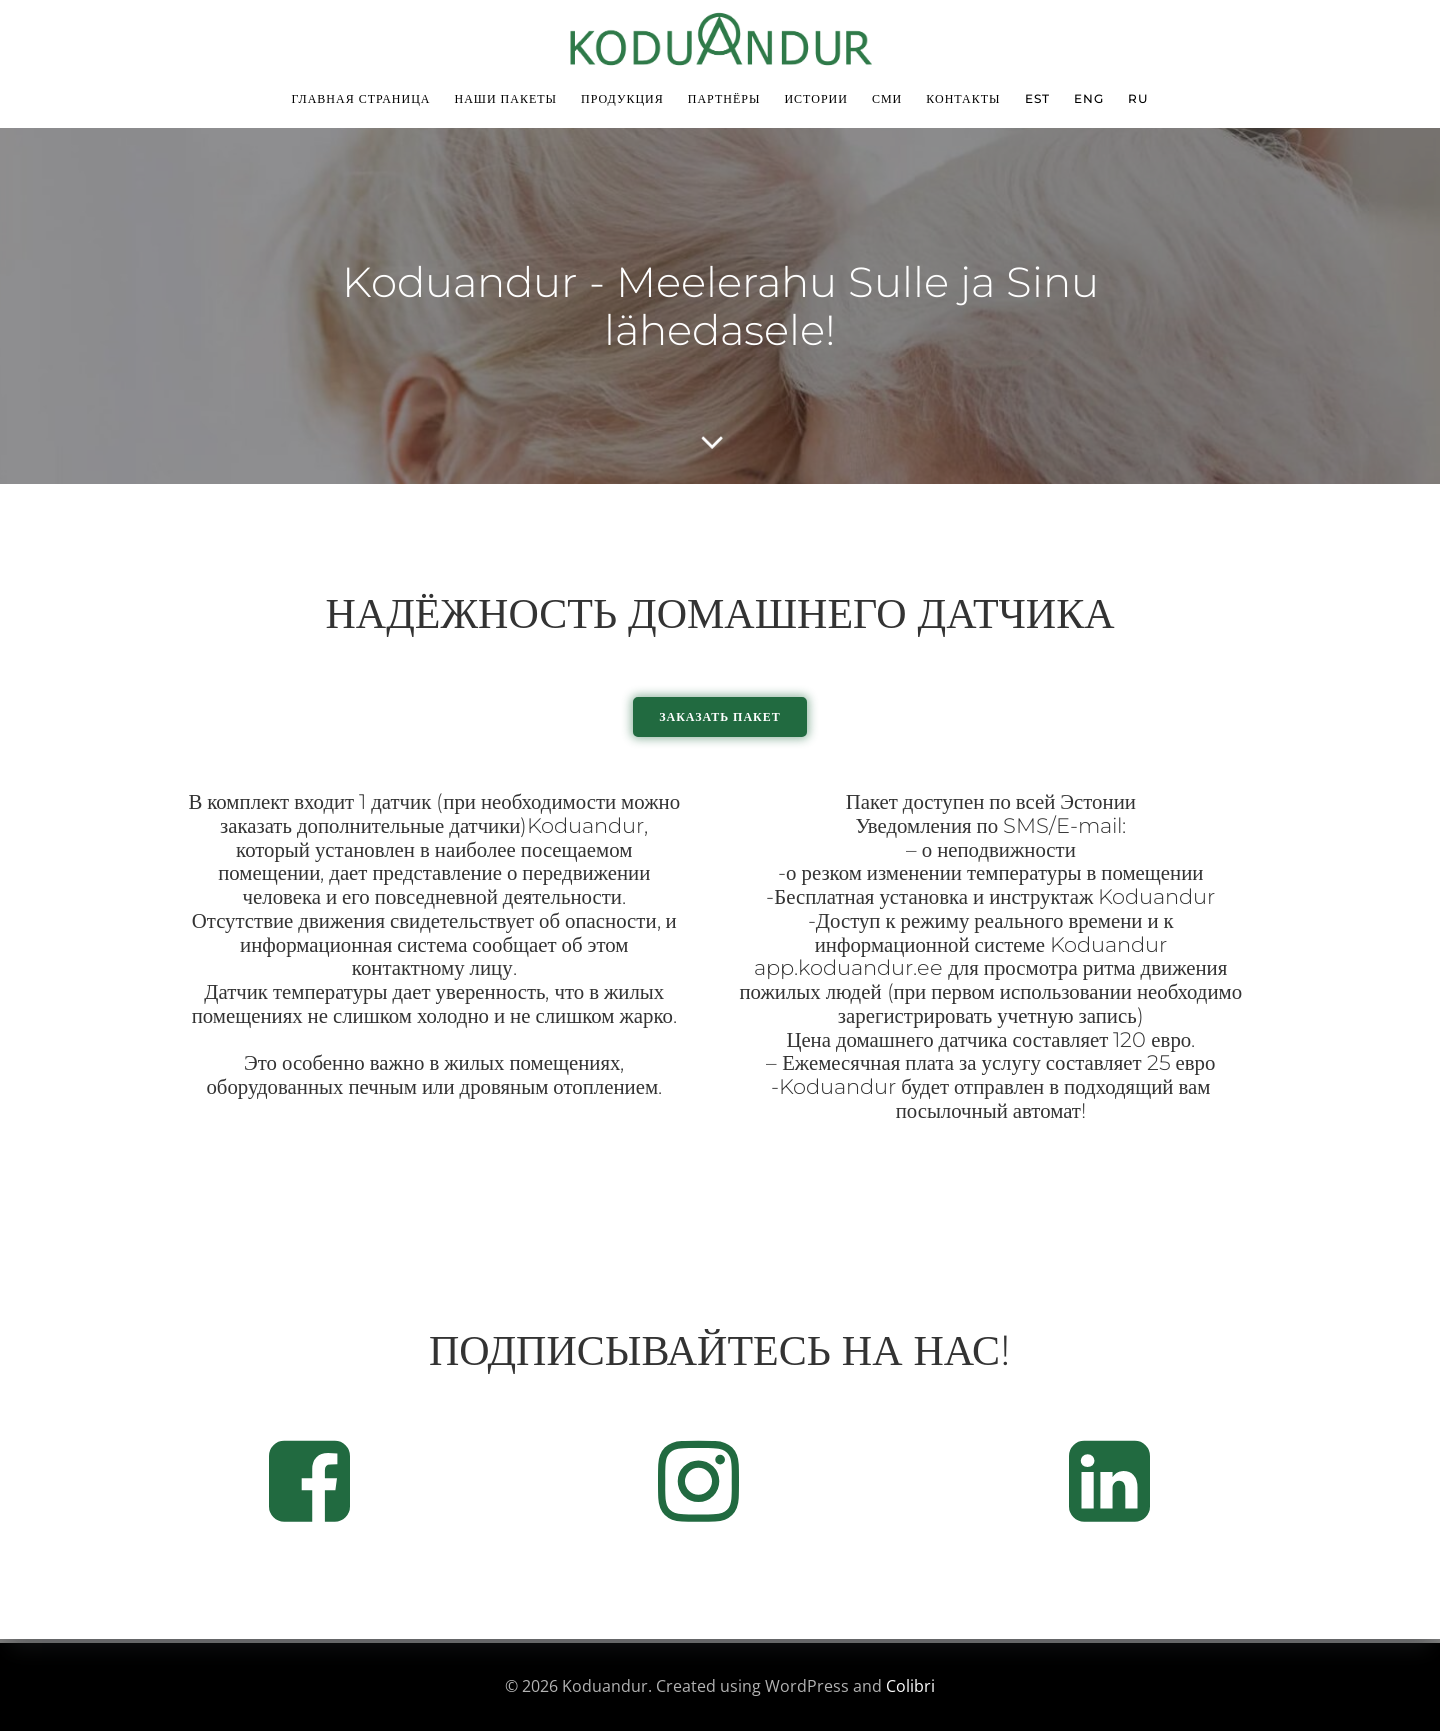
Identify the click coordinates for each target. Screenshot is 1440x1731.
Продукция (622, 98)
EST (1037, 98)
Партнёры (724, 98)
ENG (1089, 98)
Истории (816, 98)
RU (1138, 98)
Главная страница (360, 98)
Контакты (963, 98)
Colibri (910, 1686)
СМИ (887, 98)
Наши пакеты (505, 98)
